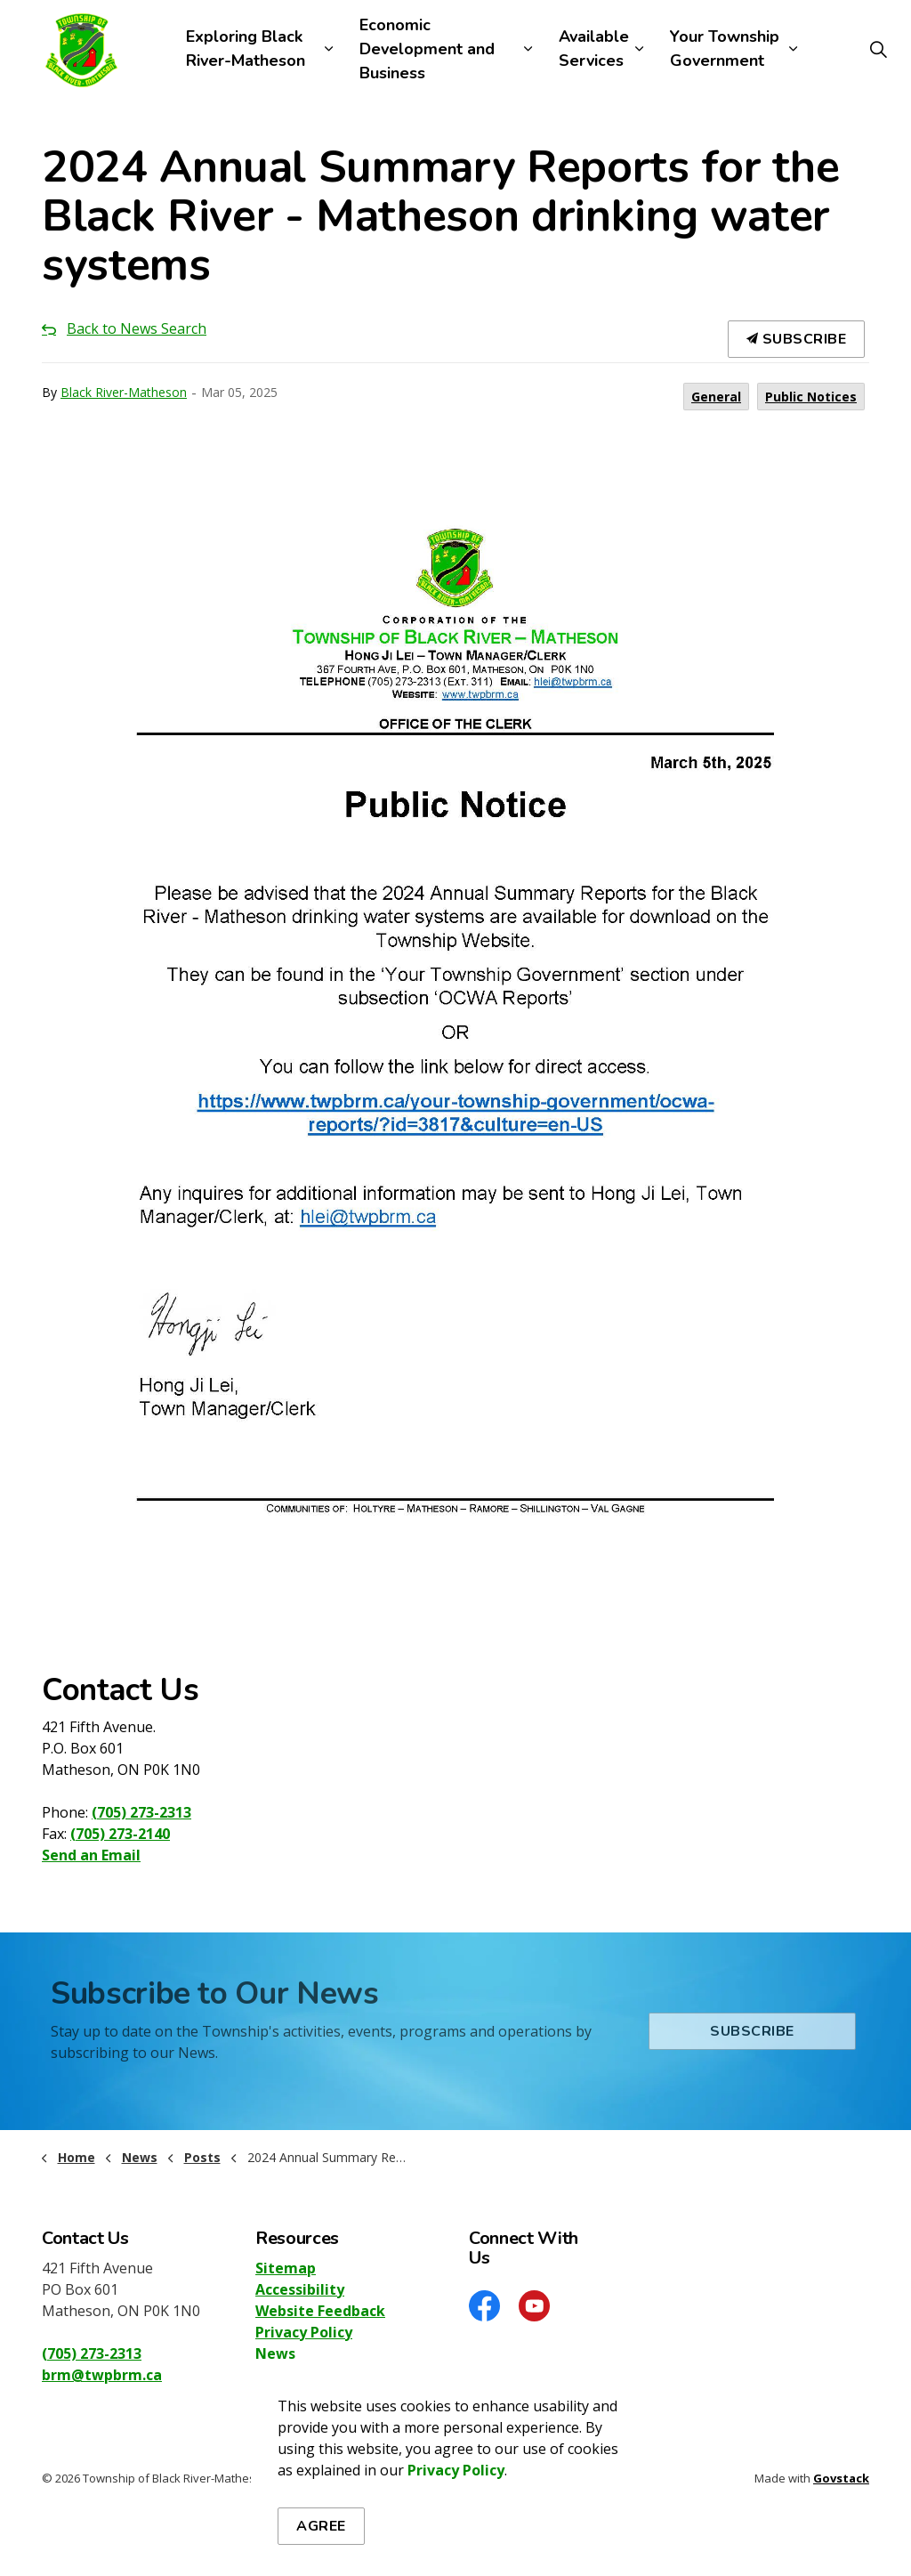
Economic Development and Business (427, 49)
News (275, 2353)
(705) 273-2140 (120, 1833)
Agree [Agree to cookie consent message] (321, 2531)
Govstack (841, 2478)
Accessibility (299, 2289)
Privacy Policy (303, 2332)
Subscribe (797, 339)
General (716, 396)
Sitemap (285, 2268)
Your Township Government (724, 48)
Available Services (594, 48)
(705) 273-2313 (141, 1812)
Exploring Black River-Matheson (245, 48)
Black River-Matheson (123, 392)
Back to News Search (136, 328)
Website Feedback (320, 2311)
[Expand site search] (879, 49)
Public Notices (811, 396)
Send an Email (91, 1855)
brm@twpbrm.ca (102, 2375)
